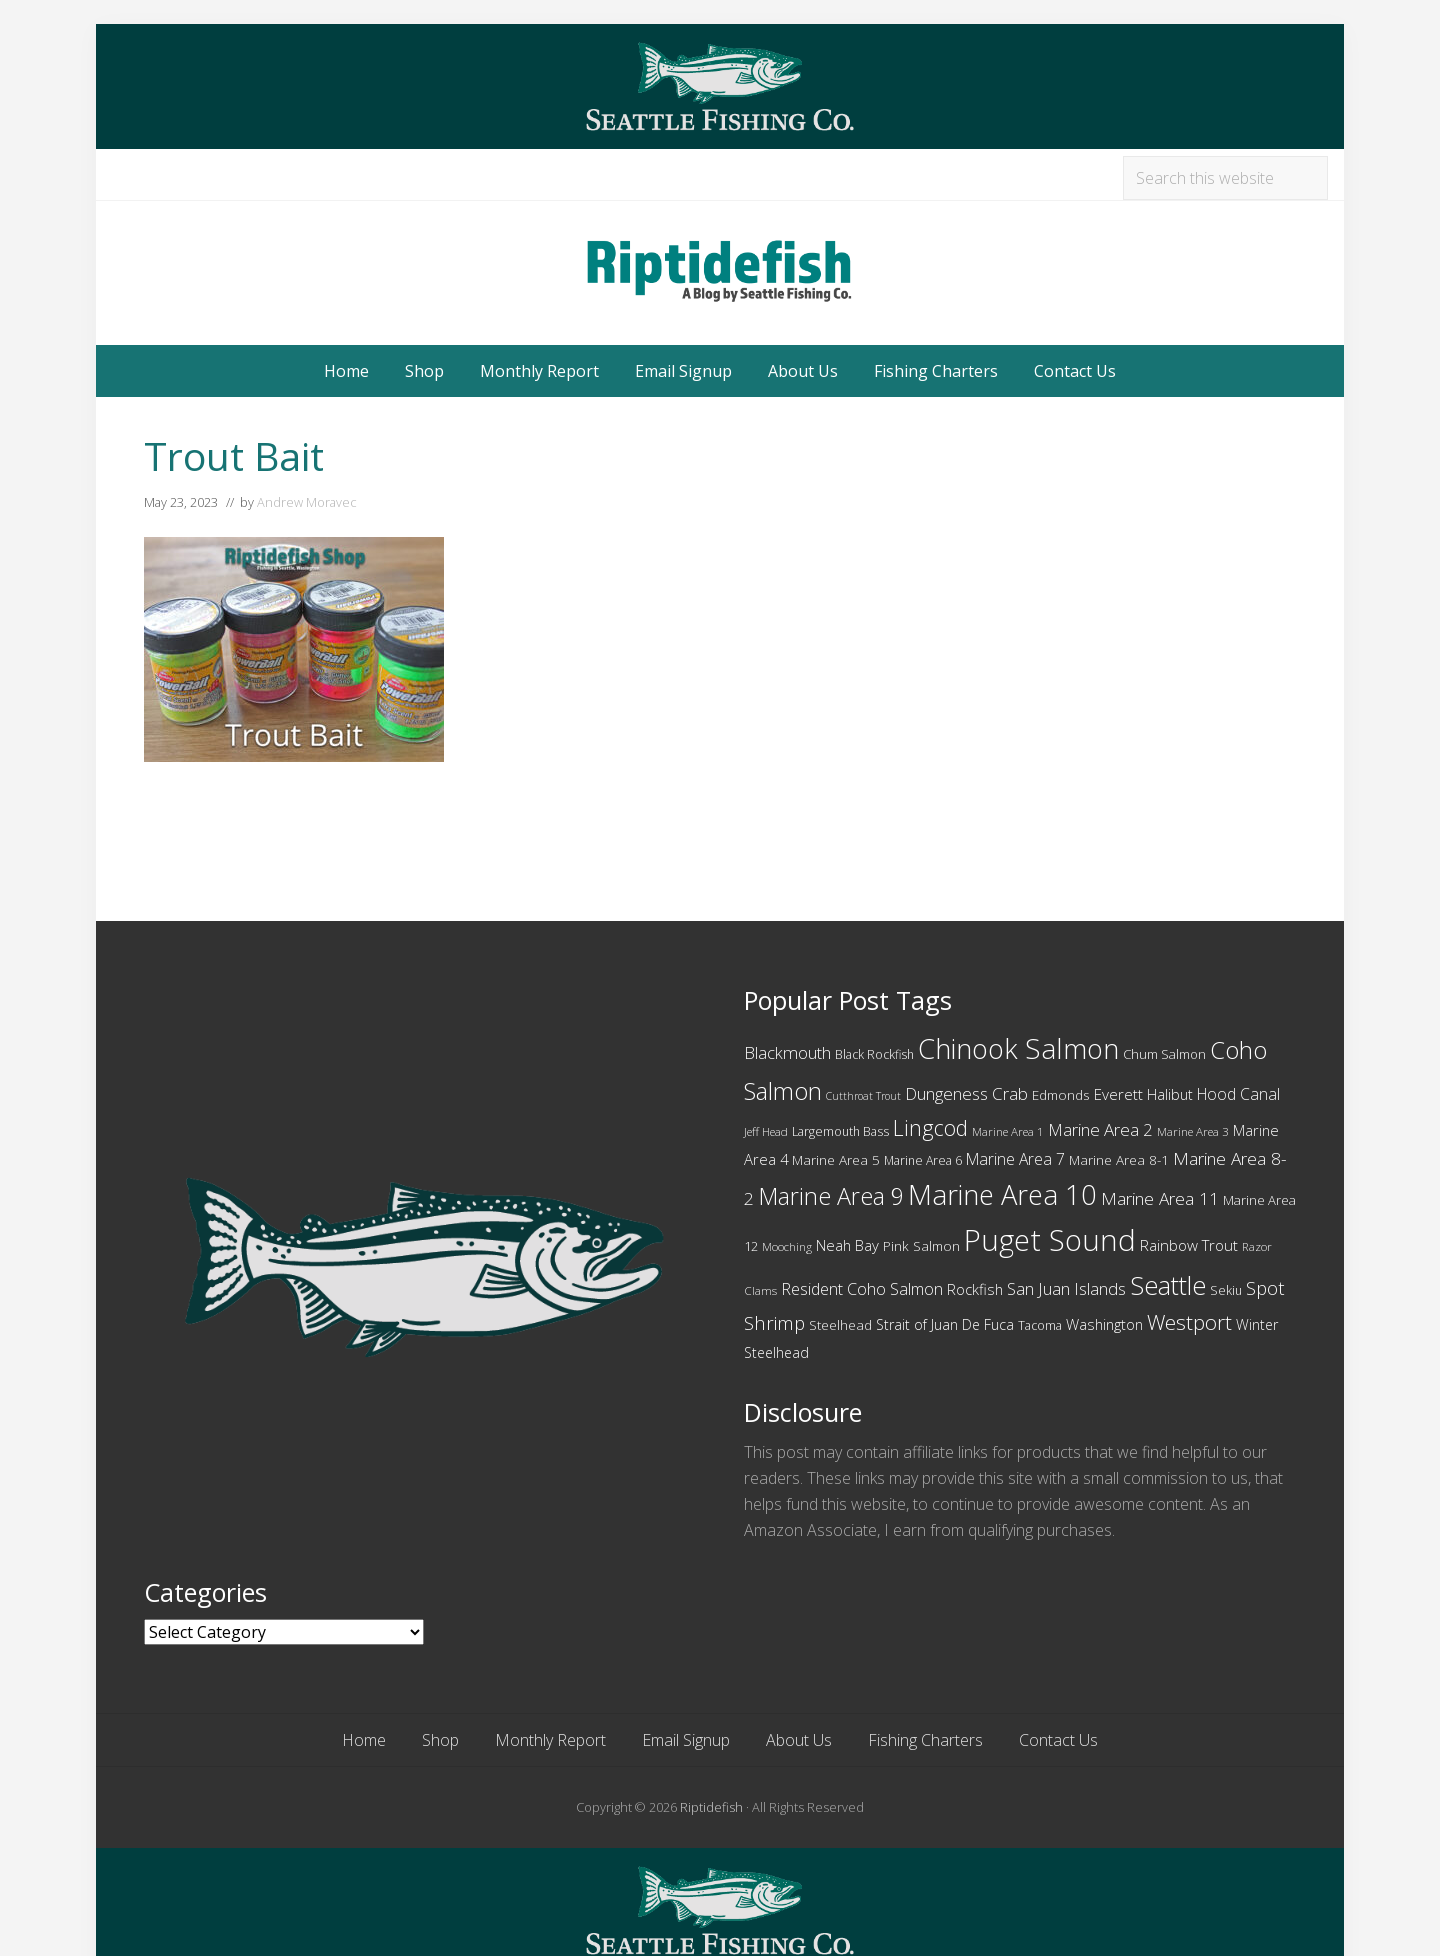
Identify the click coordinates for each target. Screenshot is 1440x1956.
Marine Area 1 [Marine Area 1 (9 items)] (1008, 1131)
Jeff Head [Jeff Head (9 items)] (766, 1131)
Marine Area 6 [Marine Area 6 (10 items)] (923, 1160)
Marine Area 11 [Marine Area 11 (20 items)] (1160, 1198)
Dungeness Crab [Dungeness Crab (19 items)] (966, 1093)
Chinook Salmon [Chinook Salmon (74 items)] (1018, 1048)
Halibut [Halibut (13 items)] (1170, 1094)
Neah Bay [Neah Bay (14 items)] (847, 1245)
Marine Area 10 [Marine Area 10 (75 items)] (1002, 1194)
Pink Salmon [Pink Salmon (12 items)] (921, 1246)
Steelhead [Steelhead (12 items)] (840, 1325)
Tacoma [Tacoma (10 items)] (1040, 1325)
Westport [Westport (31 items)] (1189, 1322)
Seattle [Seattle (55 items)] (1168, 1285)
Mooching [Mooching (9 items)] (787, 1246)
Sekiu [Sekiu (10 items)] (1226, 1290)
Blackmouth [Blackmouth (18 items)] (787, 1052)
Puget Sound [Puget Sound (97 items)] (1050, 1240)
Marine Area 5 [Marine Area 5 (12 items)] (836, 1160)
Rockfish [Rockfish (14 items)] (975, 1289)
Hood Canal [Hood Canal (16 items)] (1238, 1094)
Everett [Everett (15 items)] (1118, 1094)
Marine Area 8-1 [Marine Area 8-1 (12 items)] (1119, 1160)
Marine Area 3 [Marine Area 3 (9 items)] (1193, 1131)
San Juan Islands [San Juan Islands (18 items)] (1066, 1288)
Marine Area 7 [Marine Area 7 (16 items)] (1015, 1159)
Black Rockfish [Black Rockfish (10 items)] (874, 1054)
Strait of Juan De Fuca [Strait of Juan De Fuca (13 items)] (945, 1324)
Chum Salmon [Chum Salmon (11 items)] (1164, 1054)
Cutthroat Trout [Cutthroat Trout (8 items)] (863, 1096)
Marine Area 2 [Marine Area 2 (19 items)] (1100, 1129)
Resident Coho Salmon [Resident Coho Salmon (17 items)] (862, 1289)
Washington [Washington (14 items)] (1104, 1324)
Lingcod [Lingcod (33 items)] (930, 1127)
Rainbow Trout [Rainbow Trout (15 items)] (1189, 1245)
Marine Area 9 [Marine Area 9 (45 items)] (831, 1196)
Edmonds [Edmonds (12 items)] (1061, 1095)
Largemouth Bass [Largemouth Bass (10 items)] (840, 1131)
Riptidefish (711, 1807)
